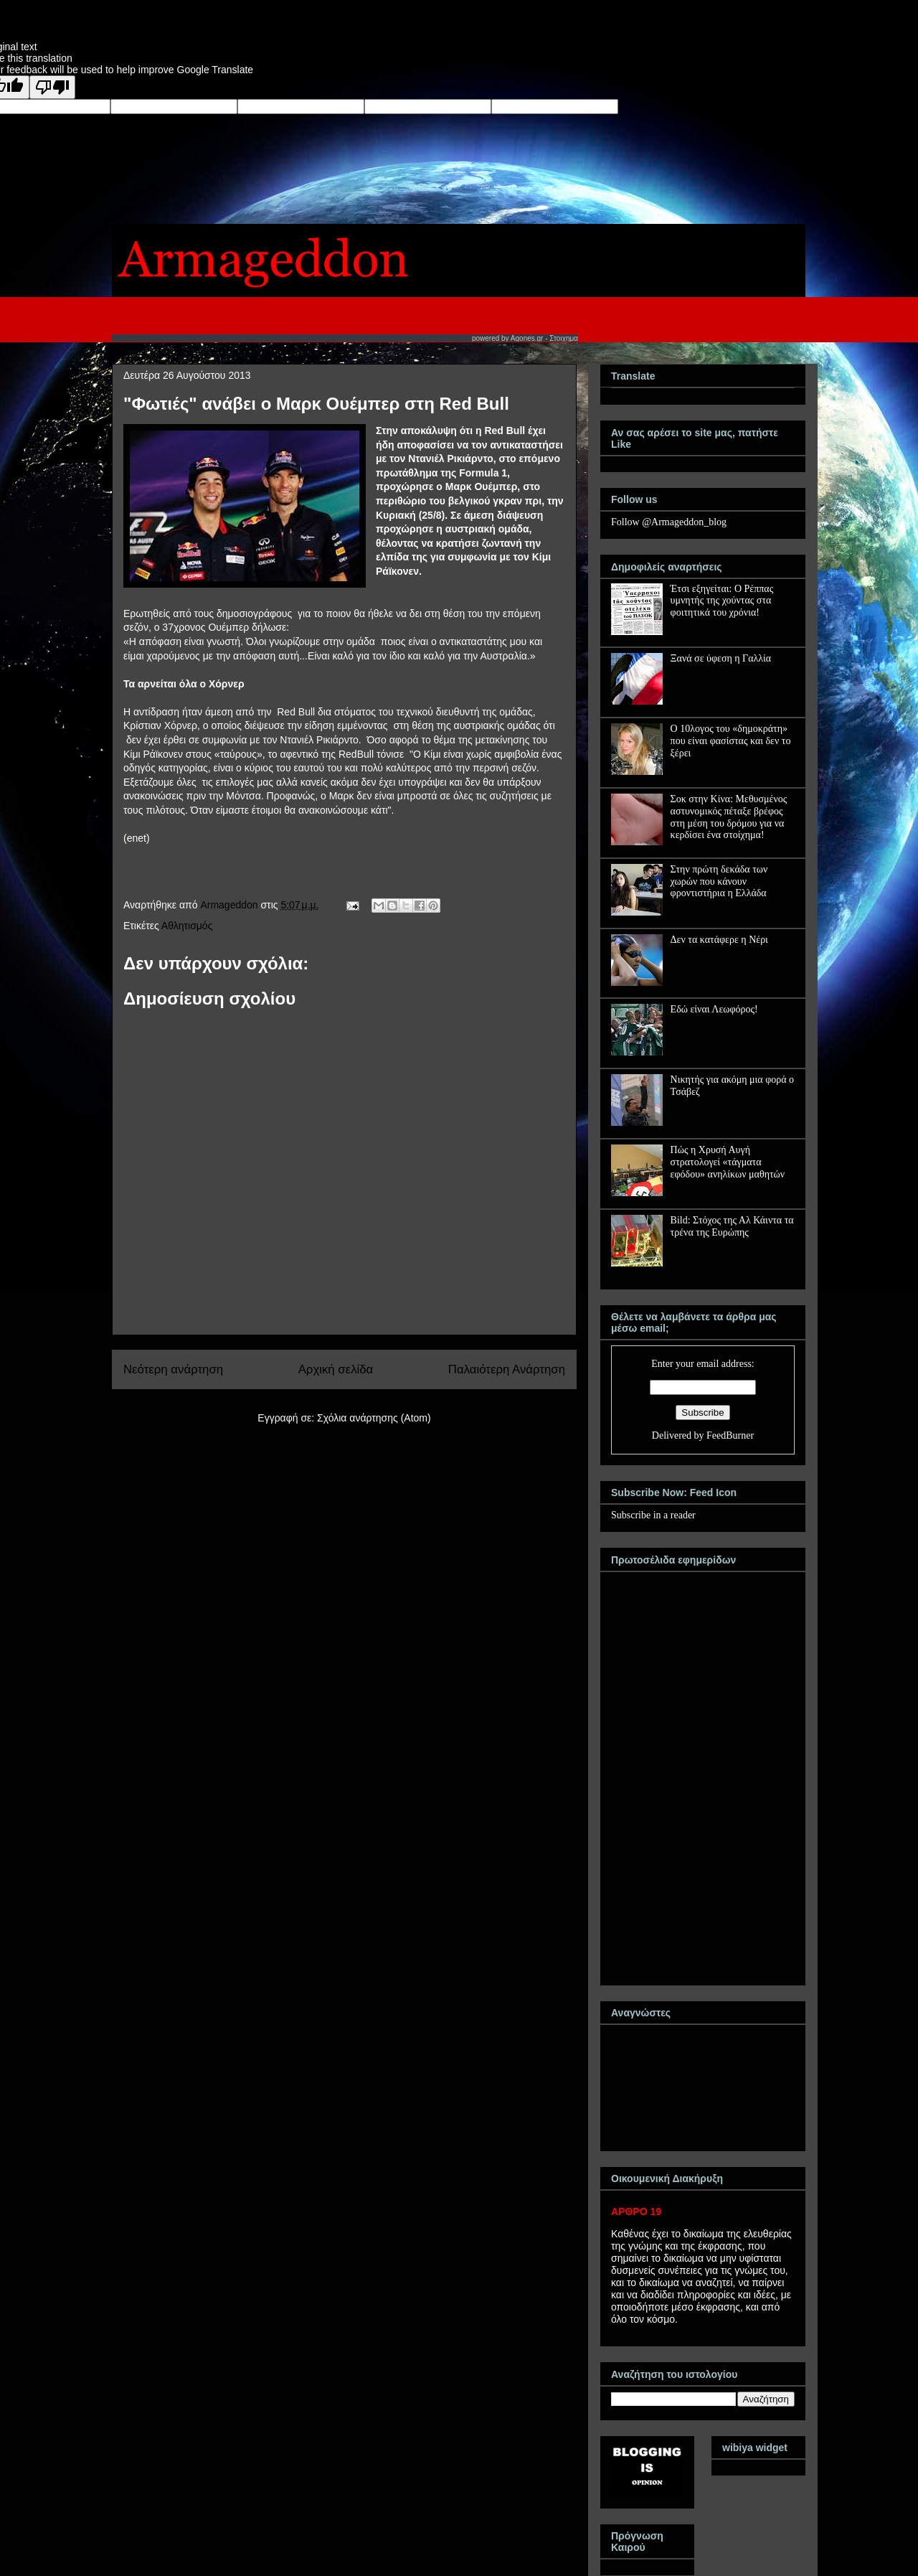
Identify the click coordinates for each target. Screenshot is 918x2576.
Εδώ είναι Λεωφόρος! (714, 1009)
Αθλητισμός (187, 925)
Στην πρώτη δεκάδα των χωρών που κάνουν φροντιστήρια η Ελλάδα (719, 881)
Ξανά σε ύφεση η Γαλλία (721, 658)
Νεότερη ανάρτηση (173, 1369)
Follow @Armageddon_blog (669, 522)
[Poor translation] (52, 87)
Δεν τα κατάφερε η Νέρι (719, 939)
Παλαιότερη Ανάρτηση (506, 1369)
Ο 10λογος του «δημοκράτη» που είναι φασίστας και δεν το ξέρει (731, 740)
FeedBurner (730, 1435)
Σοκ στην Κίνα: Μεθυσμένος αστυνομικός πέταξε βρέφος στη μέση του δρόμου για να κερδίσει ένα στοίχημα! (729, 817)
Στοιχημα (563, 338)
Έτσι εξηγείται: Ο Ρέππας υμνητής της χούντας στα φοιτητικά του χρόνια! (722, 601)
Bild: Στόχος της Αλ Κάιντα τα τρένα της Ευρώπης (732, 1226)
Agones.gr (527, 338)
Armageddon (230, 905)
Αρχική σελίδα (336, 1369)
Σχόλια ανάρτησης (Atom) (374, 1418)
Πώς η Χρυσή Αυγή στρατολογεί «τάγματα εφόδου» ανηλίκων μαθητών (728, 1162)
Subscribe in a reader (653, 1515)
